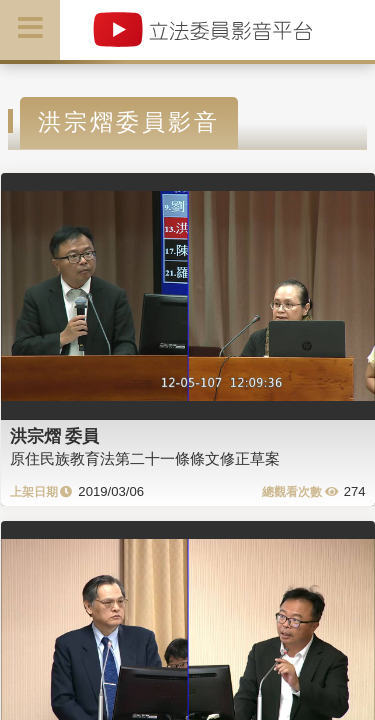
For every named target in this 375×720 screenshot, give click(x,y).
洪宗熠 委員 (55, 436)
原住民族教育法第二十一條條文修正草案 (145, 458)
